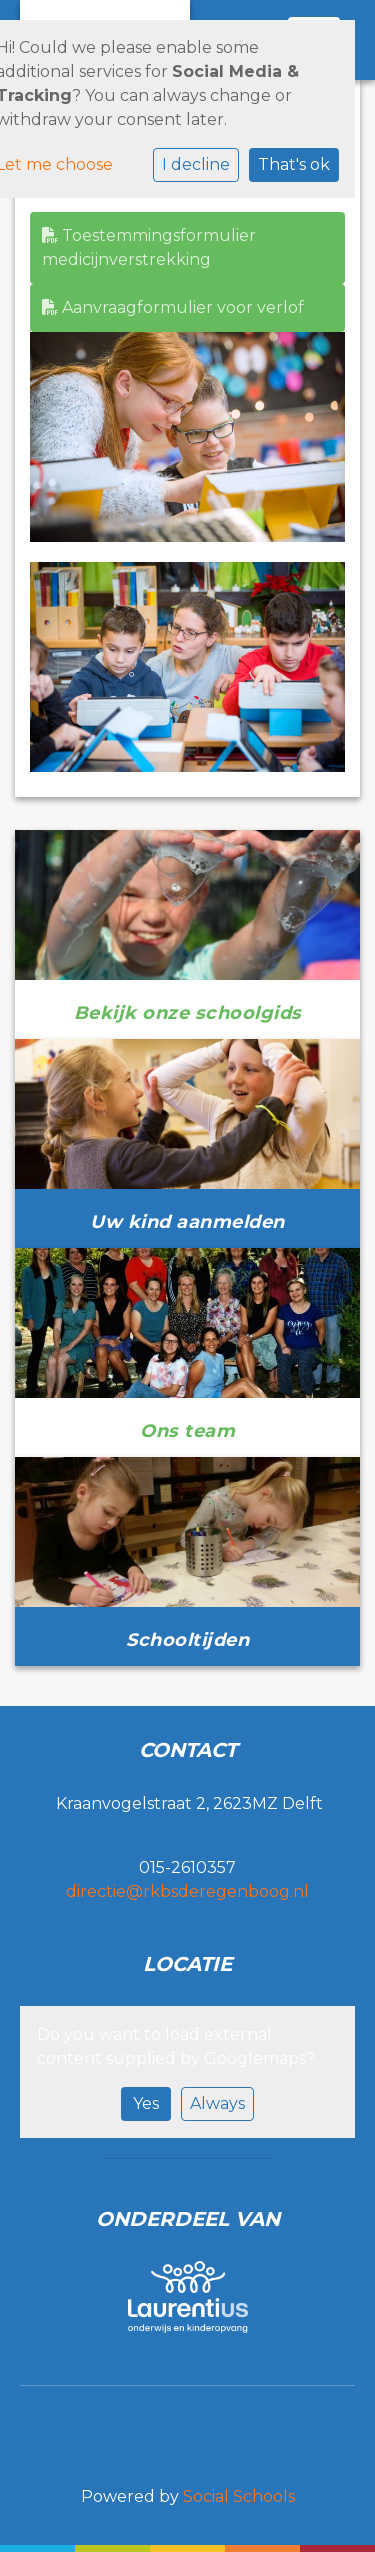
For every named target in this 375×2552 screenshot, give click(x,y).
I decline (196, 164)
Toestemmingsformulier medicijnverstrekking (149, 247)
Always (217, 2103)
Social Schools (239, 2496)
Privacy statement (188, 2418)
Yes (146, 2103)
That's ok (294, 164)
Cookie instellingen (188, 2452)
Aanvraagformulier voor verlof (173, 307)
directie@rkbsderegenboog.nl (187, 1891)
